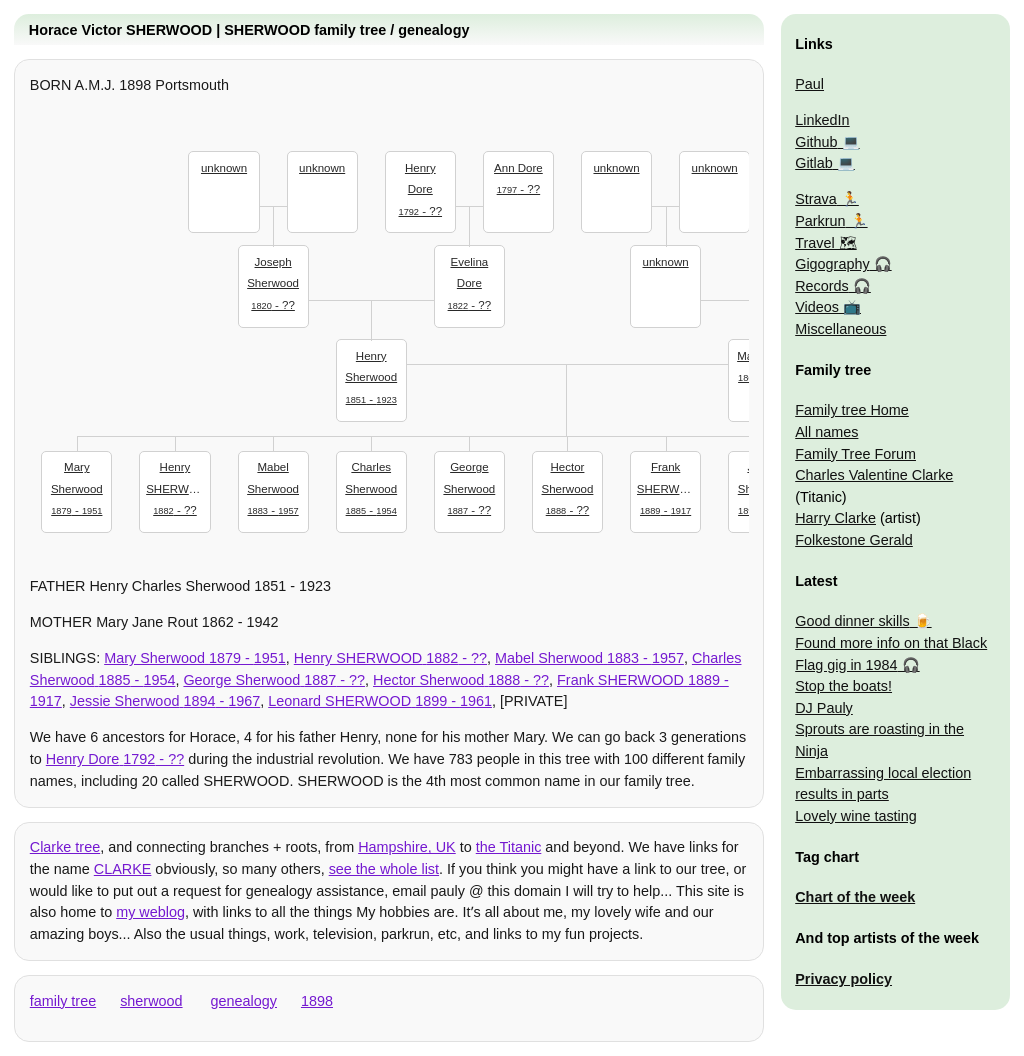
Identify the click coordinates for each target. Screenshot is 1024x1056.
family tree (63, 1001)
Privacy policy (843, 979)
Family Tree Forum (855, 454)
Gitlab (814, 163)
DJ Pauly (824, 708)
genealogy (244, 1001)
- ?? (273, 281)
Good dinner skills (852, 621)
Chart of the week (855, 897)
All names (826, 432)
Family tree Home (852, 410)
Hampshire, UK (407, 847)
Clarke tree (65, 847)
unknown (224, 168)
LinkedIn (822, 120)
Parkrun (820, 221)
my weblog (150, 912)
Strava (816, 199)
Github (816, 142)
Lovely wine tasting (856, 816)
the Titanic (509, 847)
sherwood (151, 1001)
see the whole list (384, 869)
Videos (817, 307)
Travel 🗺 (825, 243)
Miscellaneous (840, 329)
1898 (317, 1001)
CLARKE (123, 869)
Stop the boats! (843, 686)
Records (822, 286)
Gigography (832, 264)
